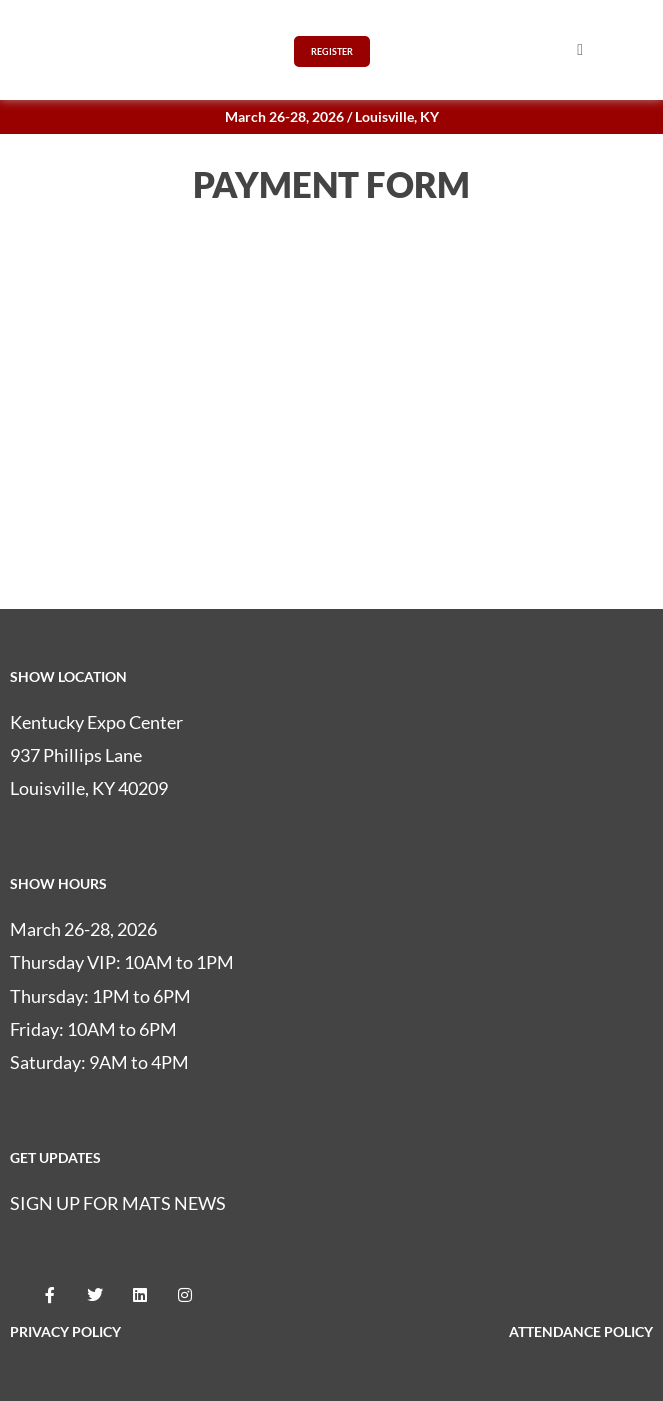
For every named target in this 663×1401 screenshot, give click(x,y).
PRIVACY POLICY (65, 1331)
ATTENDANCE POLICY (581, 1331)
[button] (580, 50)
